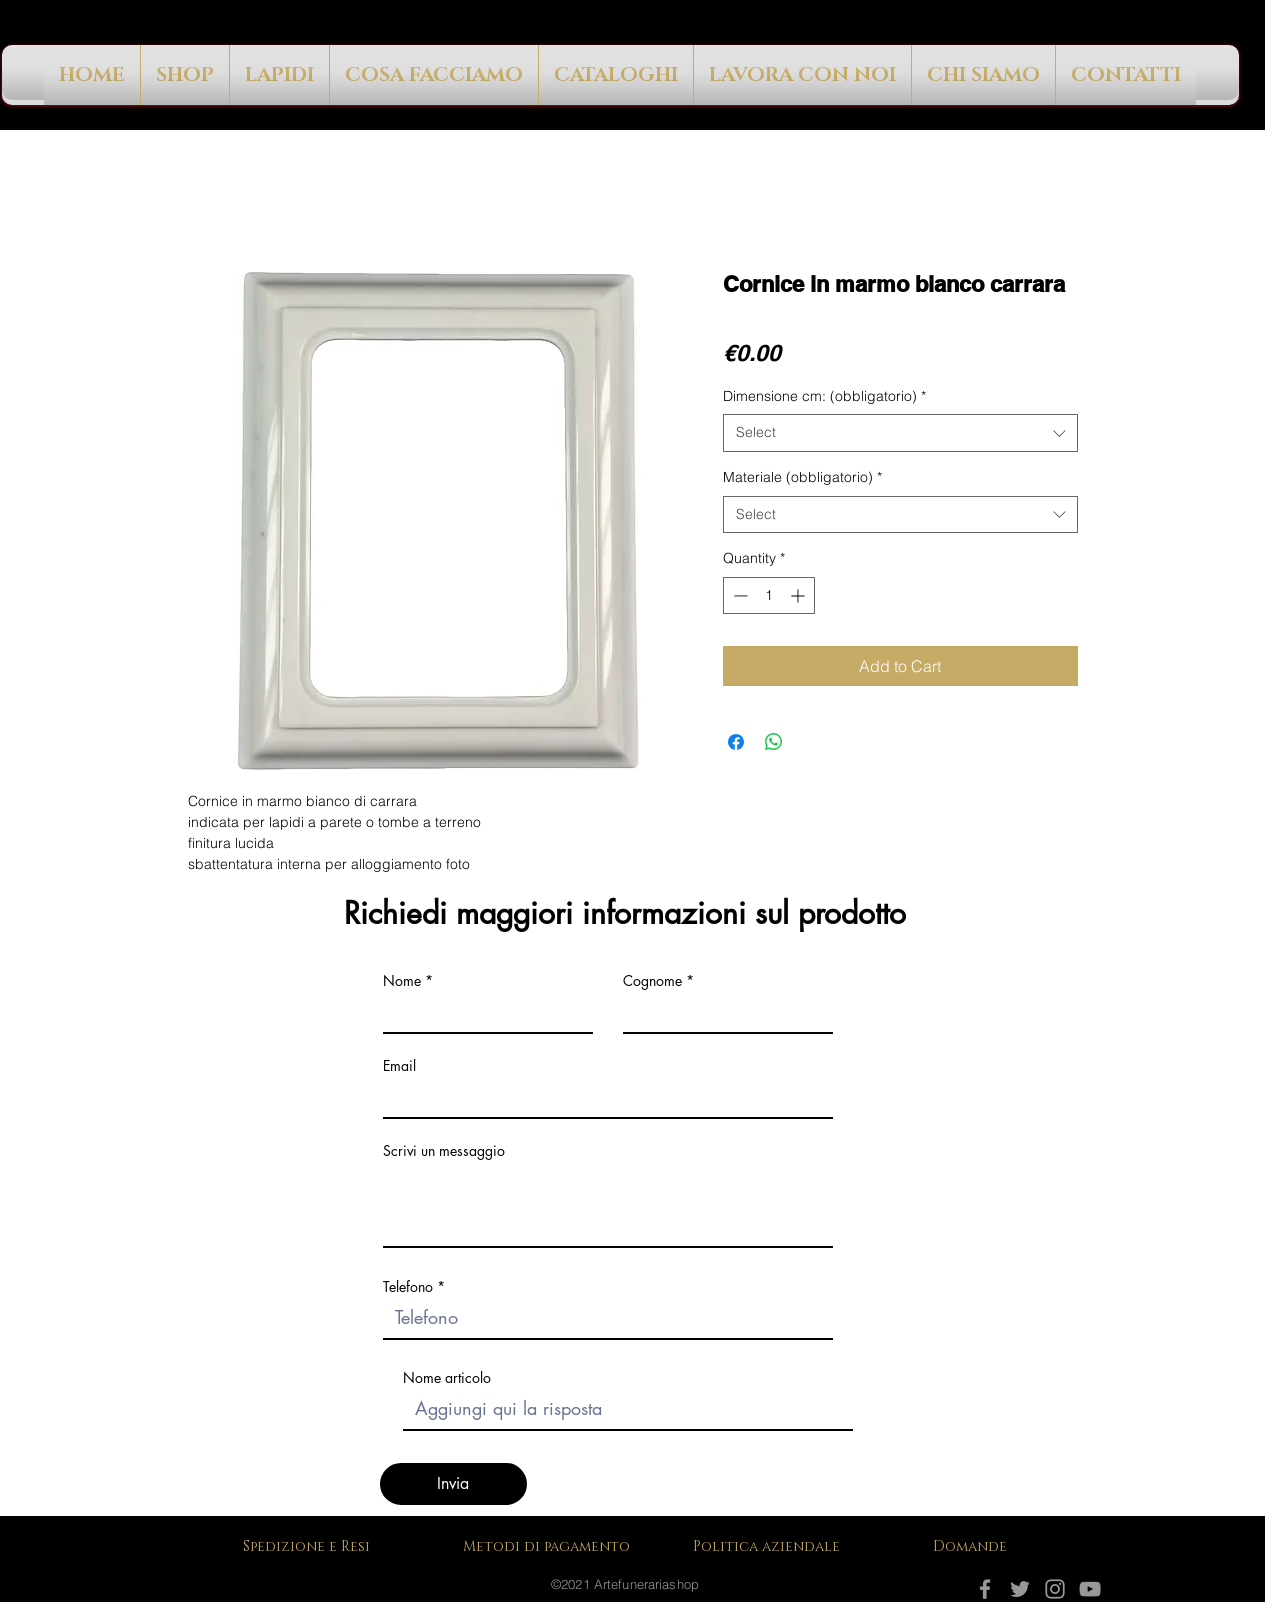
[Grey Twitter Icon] (1020, 1589)
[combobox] (900, 433)
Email (399, 1066)
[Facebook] (985, 1589)
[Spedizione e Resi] (310, 1546)
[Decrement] (738, 595)
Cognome (652, 981)
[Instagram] (1055, 1589)
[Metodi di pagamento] (553, 1546)
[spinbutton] (769, 595)
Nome (402, 981)
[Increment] (799, 595)
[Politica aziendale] (773, 1546)
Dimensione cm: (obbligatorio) (824, 396)
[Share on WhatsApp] (774, 742)
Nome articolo (447, 1378)
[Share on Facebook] (736, 742)
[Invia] (453, 1484)
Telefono (408, 1287)
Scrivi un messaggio (444, 1151)
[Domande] (973, 1546)
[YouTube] (1090, 1589)
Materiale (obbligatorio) (802, 477)
